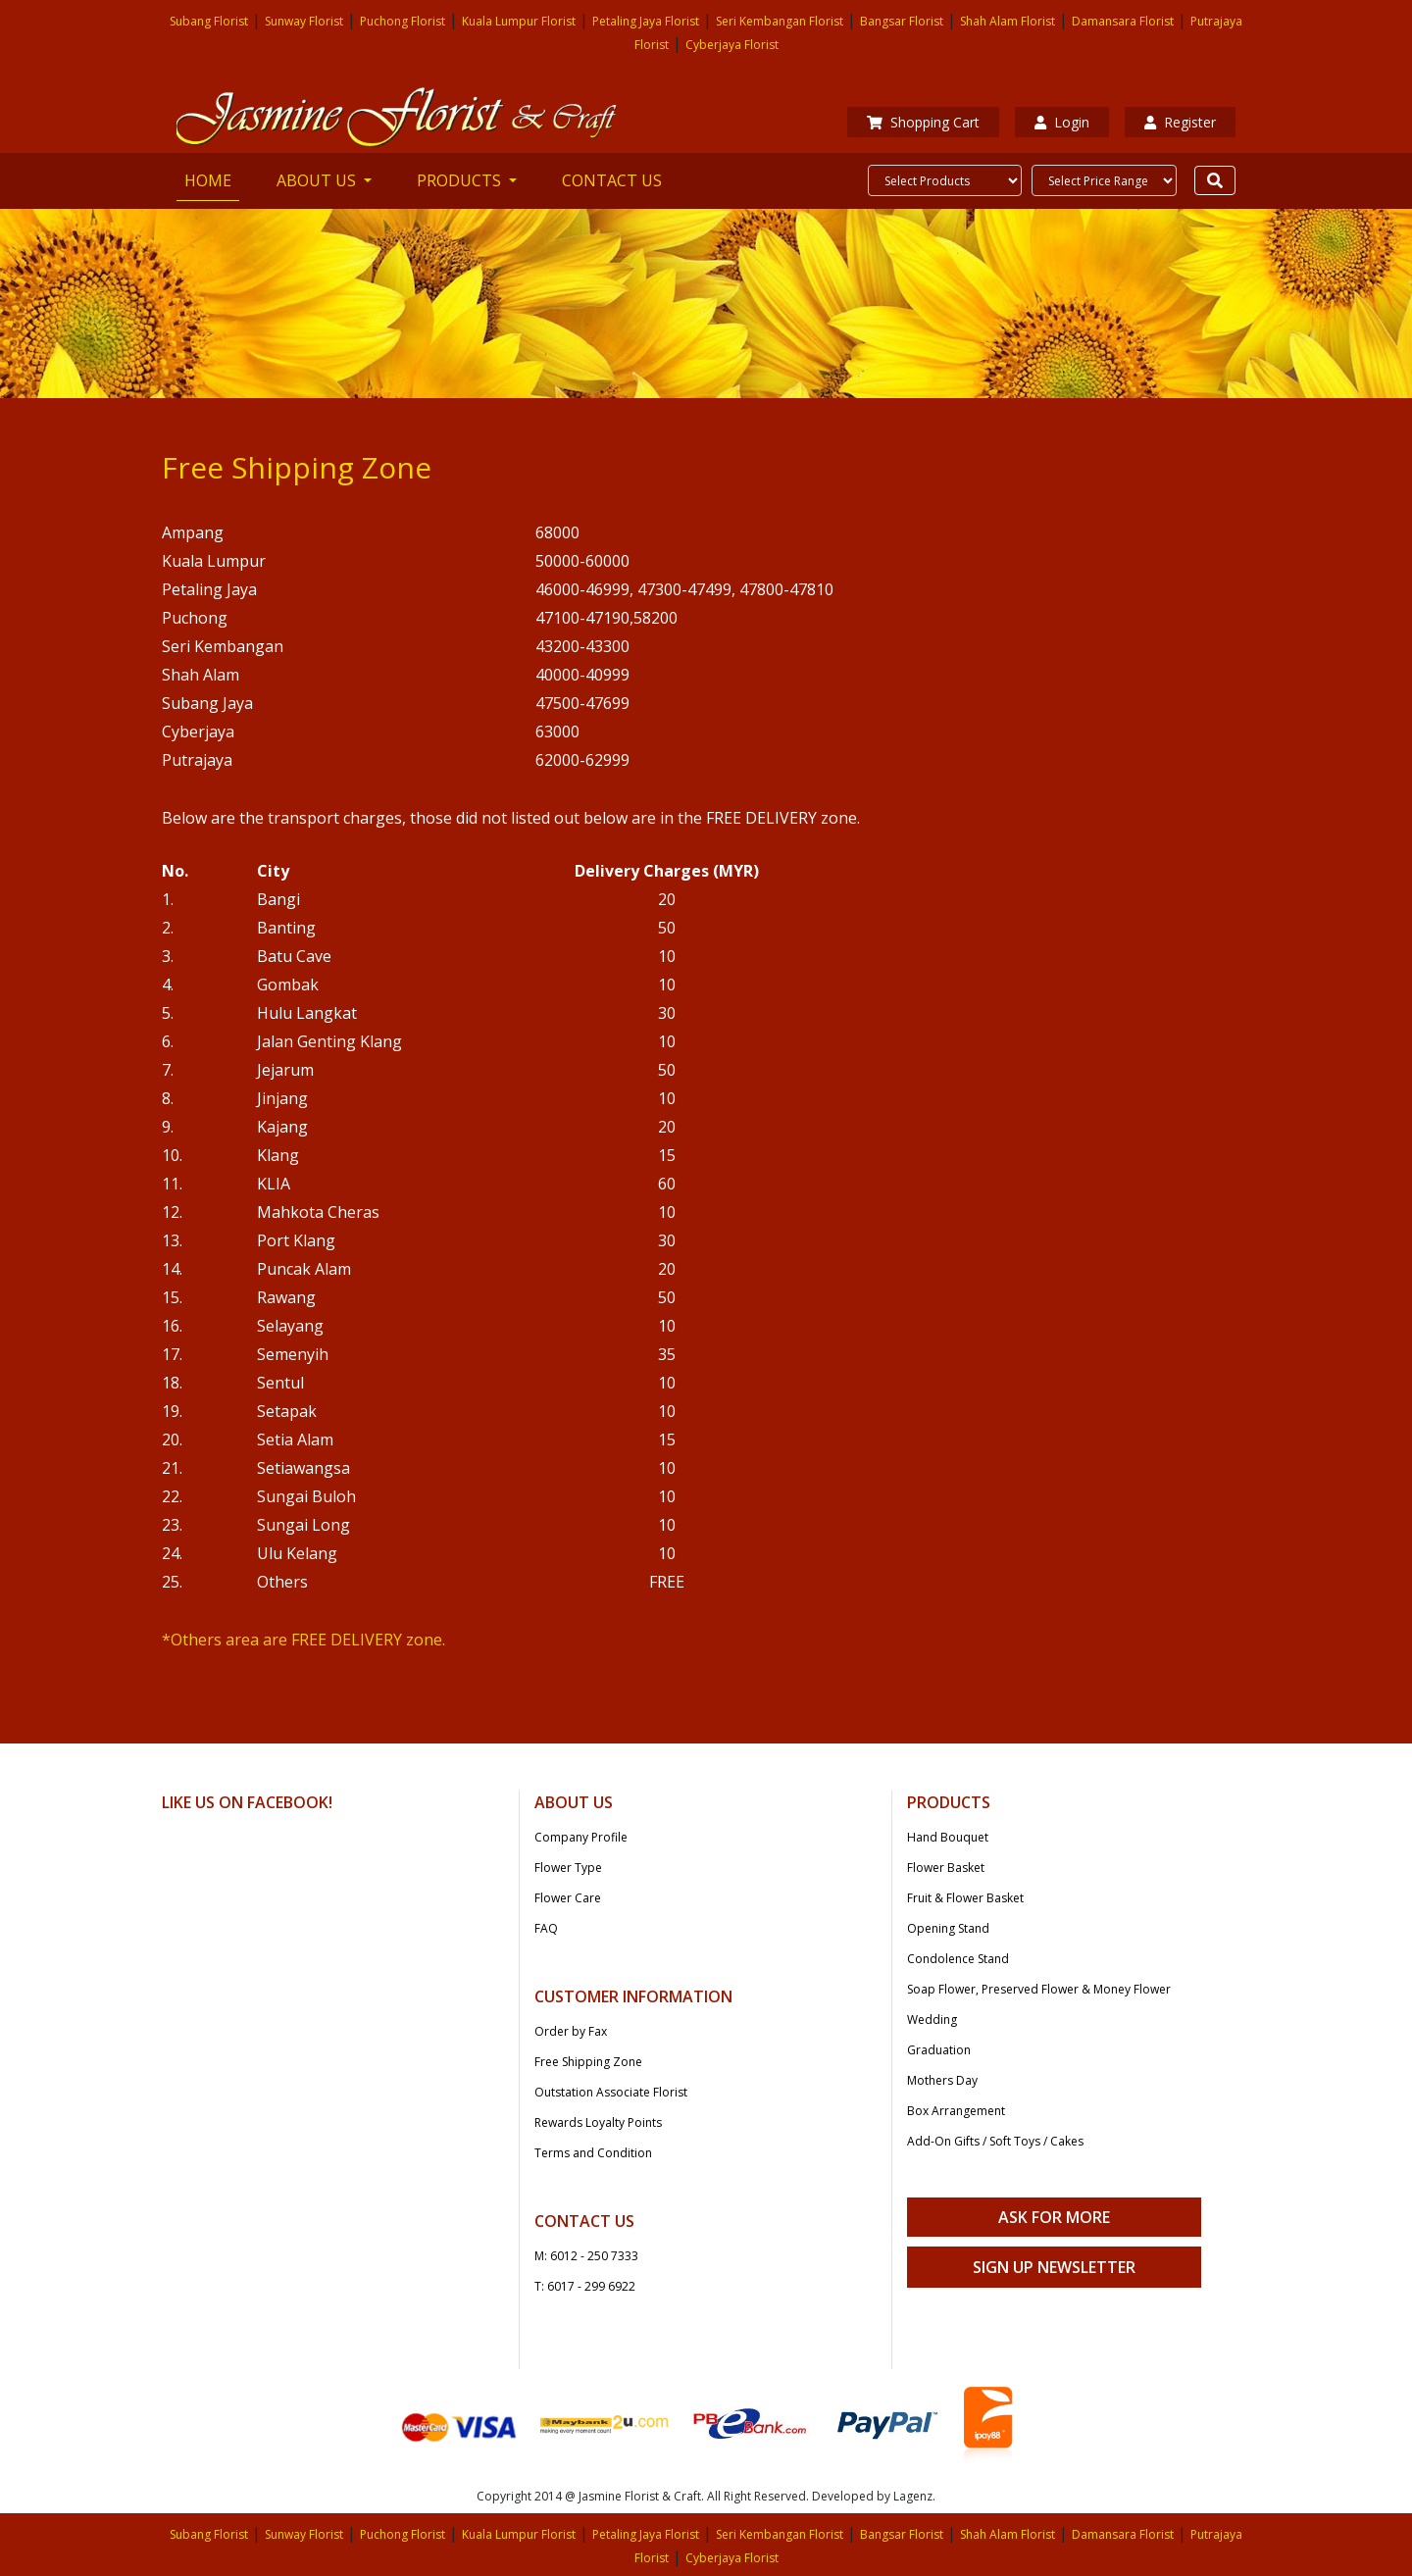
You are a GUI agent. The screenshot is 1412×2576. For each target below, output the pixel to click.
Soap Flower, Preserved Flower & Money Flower (1039, 1989)
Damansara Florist (1123, 21)
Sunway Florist (304, 21)
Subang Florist (209, 21)
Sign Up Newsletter (1054, 2267)
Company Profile (581, 1837)
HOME (211, 179)
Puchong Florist (402, 21)
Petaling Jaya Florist (645, 21)
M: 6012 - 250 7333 (586, 2256)
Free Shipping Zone (588, 2061)
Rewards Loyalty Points (598, 2122)
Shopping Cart (923, 122)
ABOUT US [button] (318, 180)
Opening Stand (948, 1928)
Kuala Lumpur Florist (519, 21)
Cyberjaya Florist (732, 44)
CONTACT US (612, 180)
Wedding (932, 2019)
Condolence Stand (958, 1958)
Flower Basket (945, 1867)
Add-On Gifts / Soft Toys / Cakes (995, 2141)
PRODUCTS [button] (461, 180)
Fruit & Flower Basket (965, 1898)
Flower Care (567, 1898)
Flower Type (568, 1867)
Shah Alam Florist (1007, 21)
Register (1180, 122)
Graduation (939, 2050)
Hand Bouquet (947, 1837)
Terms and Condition (593, 2153)
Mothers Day (942, 2080)
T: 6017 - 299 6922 (584, 2286)
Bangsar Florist (901, 21)
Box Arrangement (956, 2110)
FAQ (546, 1928)
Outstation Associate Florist (610, 2092)
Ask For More (1054, 2217)
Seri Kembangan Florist (779, 21)
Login (1061, 122)
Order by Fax (570, 2031)
